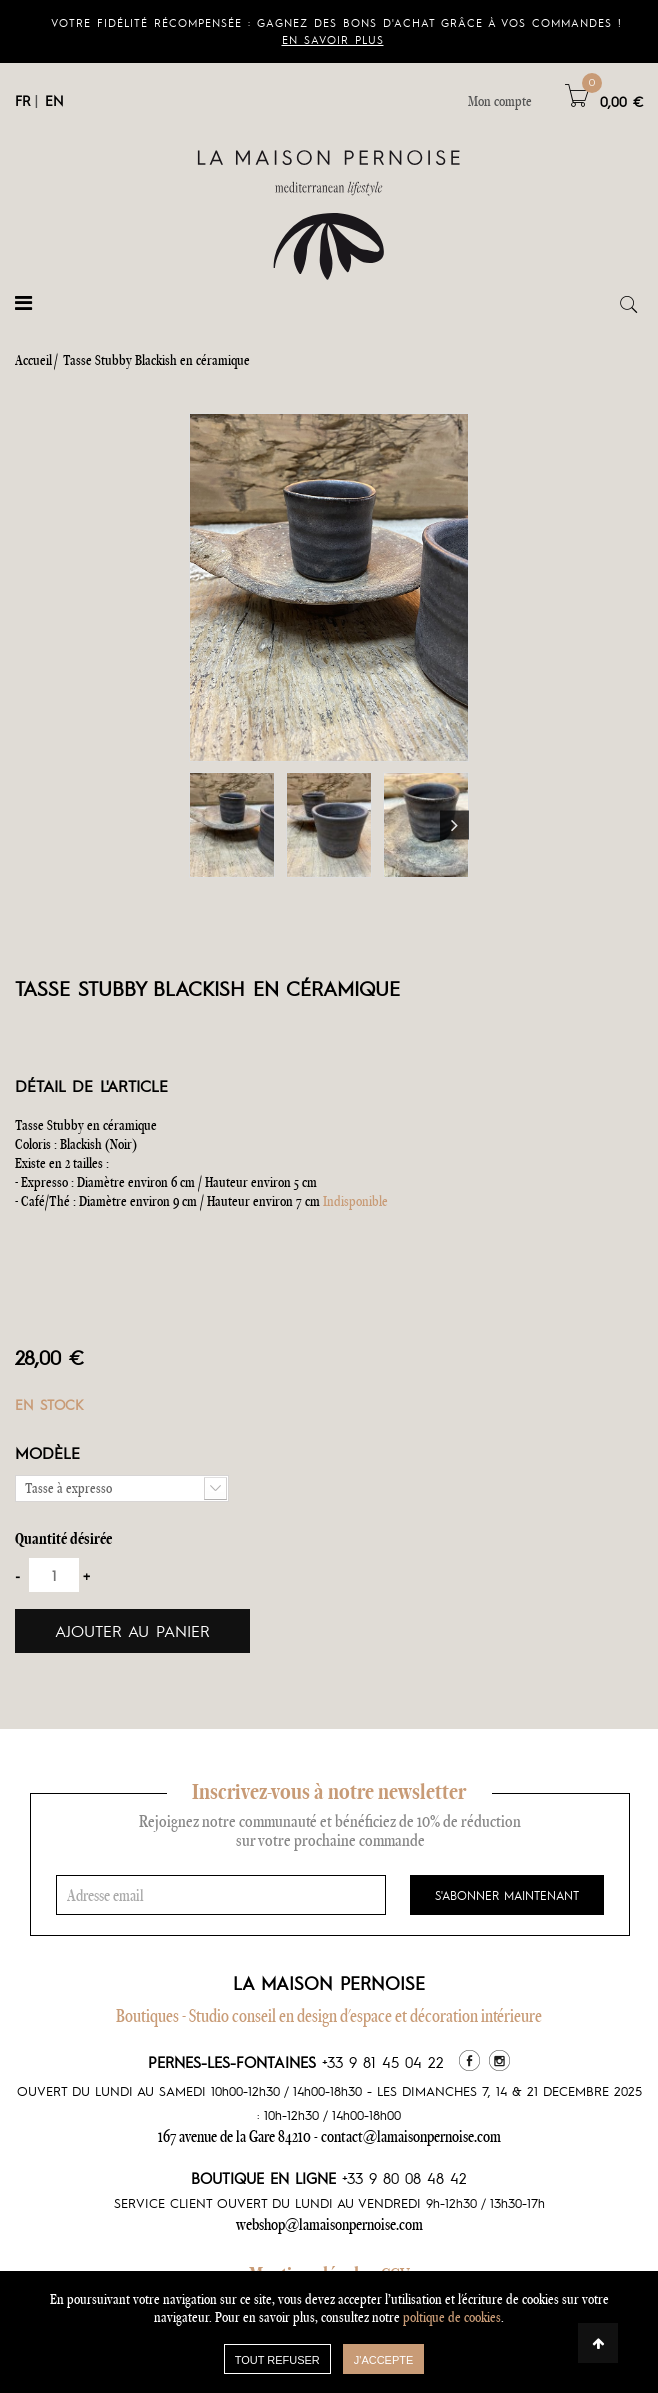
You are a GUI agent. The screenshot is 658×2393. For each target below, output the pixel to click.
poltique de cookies (452, 2317)
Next (454, 825)
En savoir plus (333, 39)
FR (22, 100)
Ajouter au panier (132, 1630)
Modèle (51, 1452)
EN (54, 100)
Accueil (33, 360)
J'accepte (384, 2360)
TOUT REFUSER (277, 2360)
